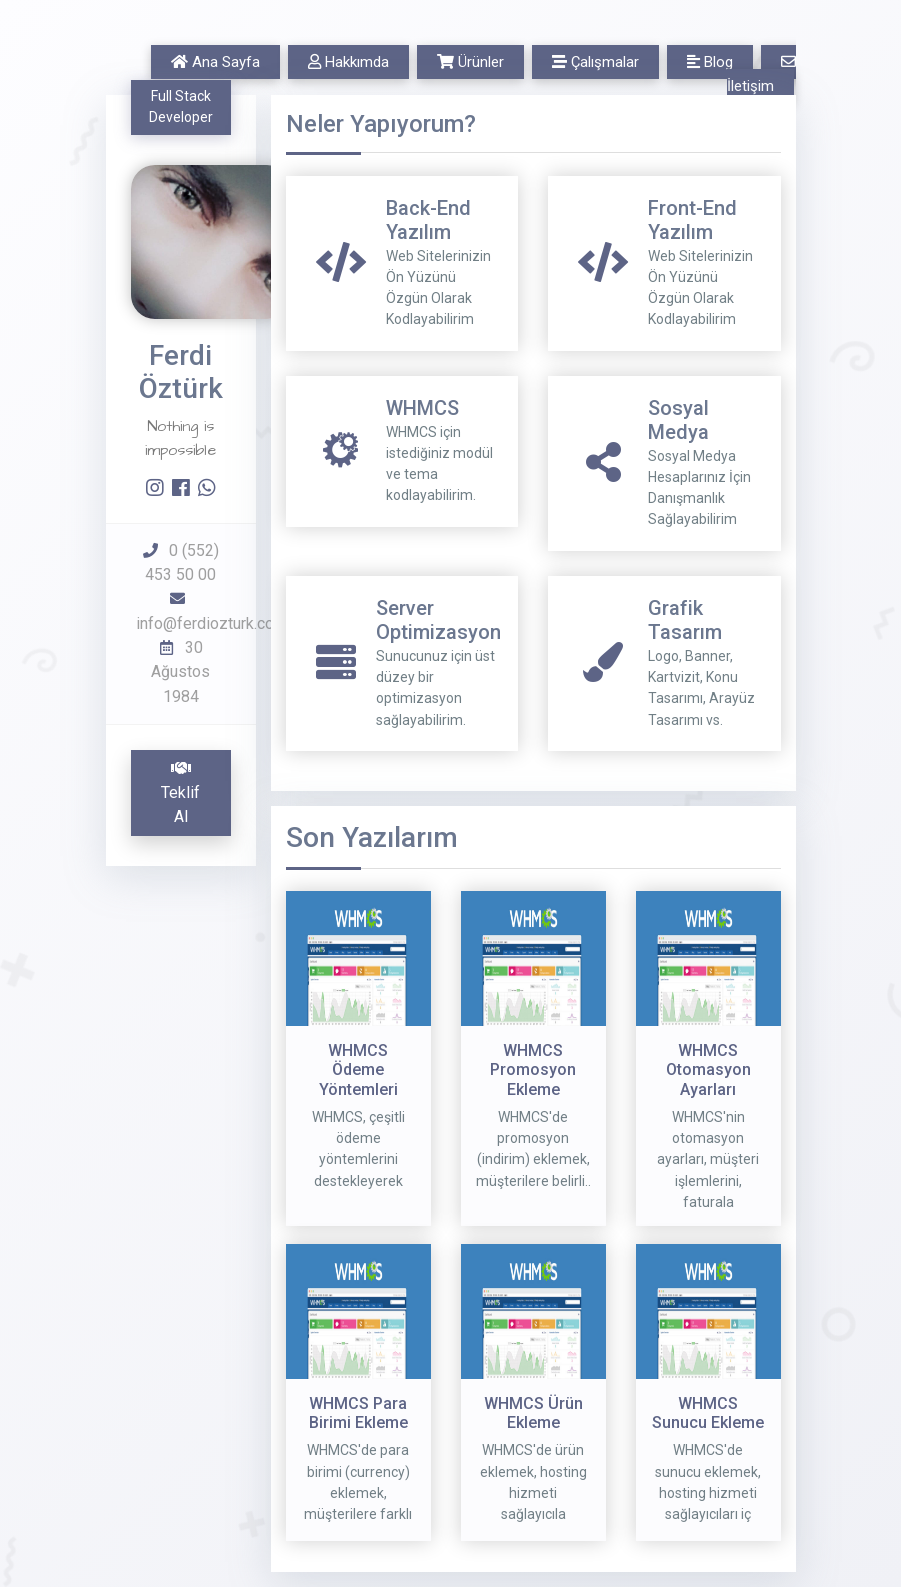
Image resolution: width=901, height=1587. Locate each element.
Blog (710, 62)
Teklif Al (180, 793)
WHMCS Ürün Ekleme (533, 1413)
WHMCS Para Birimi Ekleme (358, 1413)
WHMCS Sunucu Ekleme (708, 1413)
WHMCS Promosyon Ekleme (533, 1069)
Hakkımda (348, 62)
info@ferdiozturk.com (211, 623)
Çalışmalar (595, 62)
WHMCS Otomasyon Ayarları (708, 1069)
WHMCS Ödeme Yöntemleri (358, 1069)
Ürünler (470, 62)
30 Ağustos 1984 (180, 672)
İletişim (761, 74)
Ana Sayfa (215, 62)
